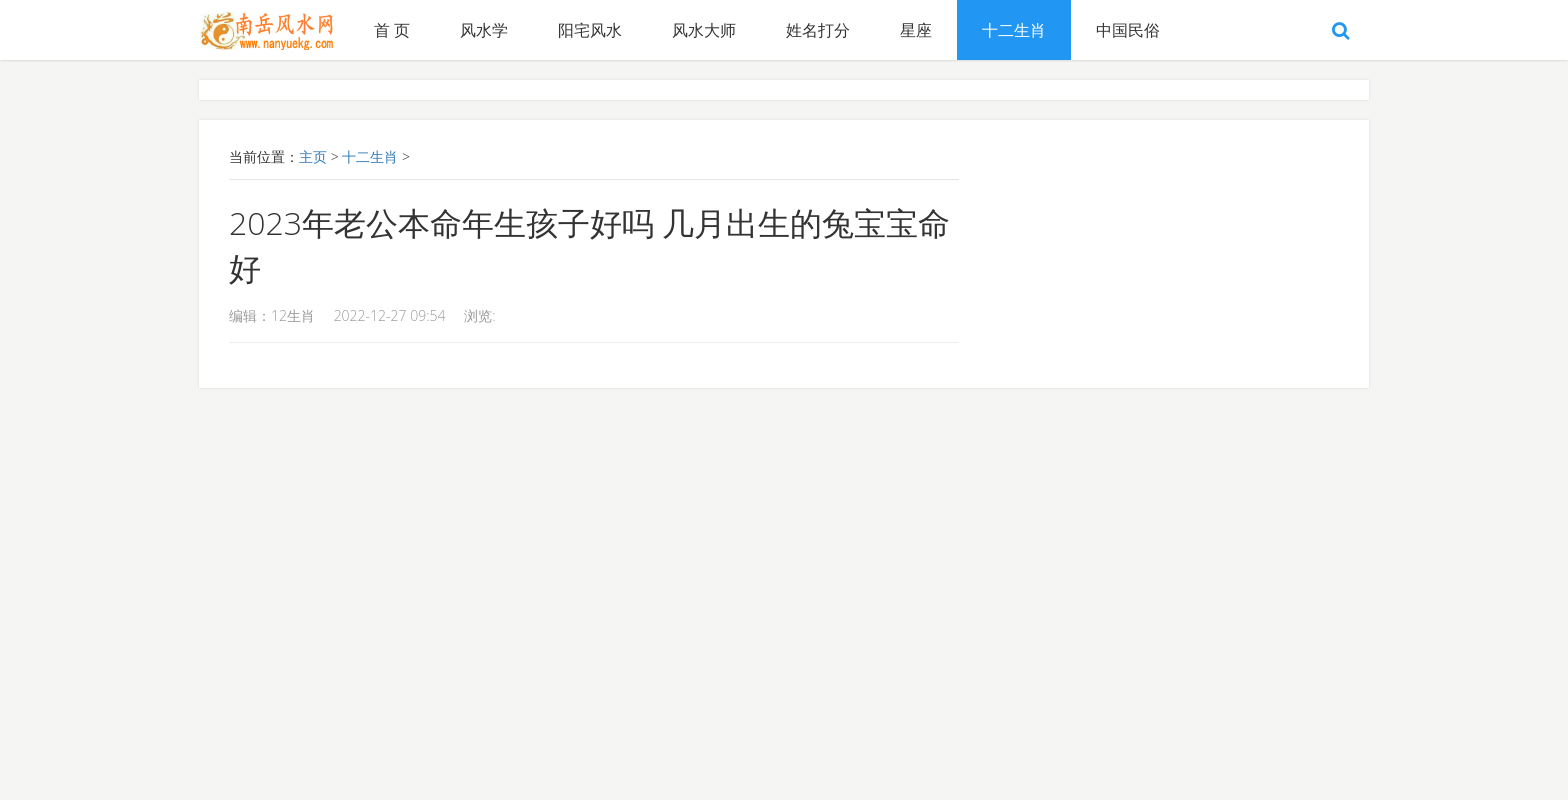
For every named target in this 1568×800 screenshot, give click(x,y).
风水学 (484, 30)
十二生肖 (1014, 30)
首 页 (392, 30)
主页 (313, 156)
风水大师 (704, 30)
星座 (916, 30)
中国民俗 (1128, 30)
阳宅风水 (590, 30)
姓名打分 (818, 30)
